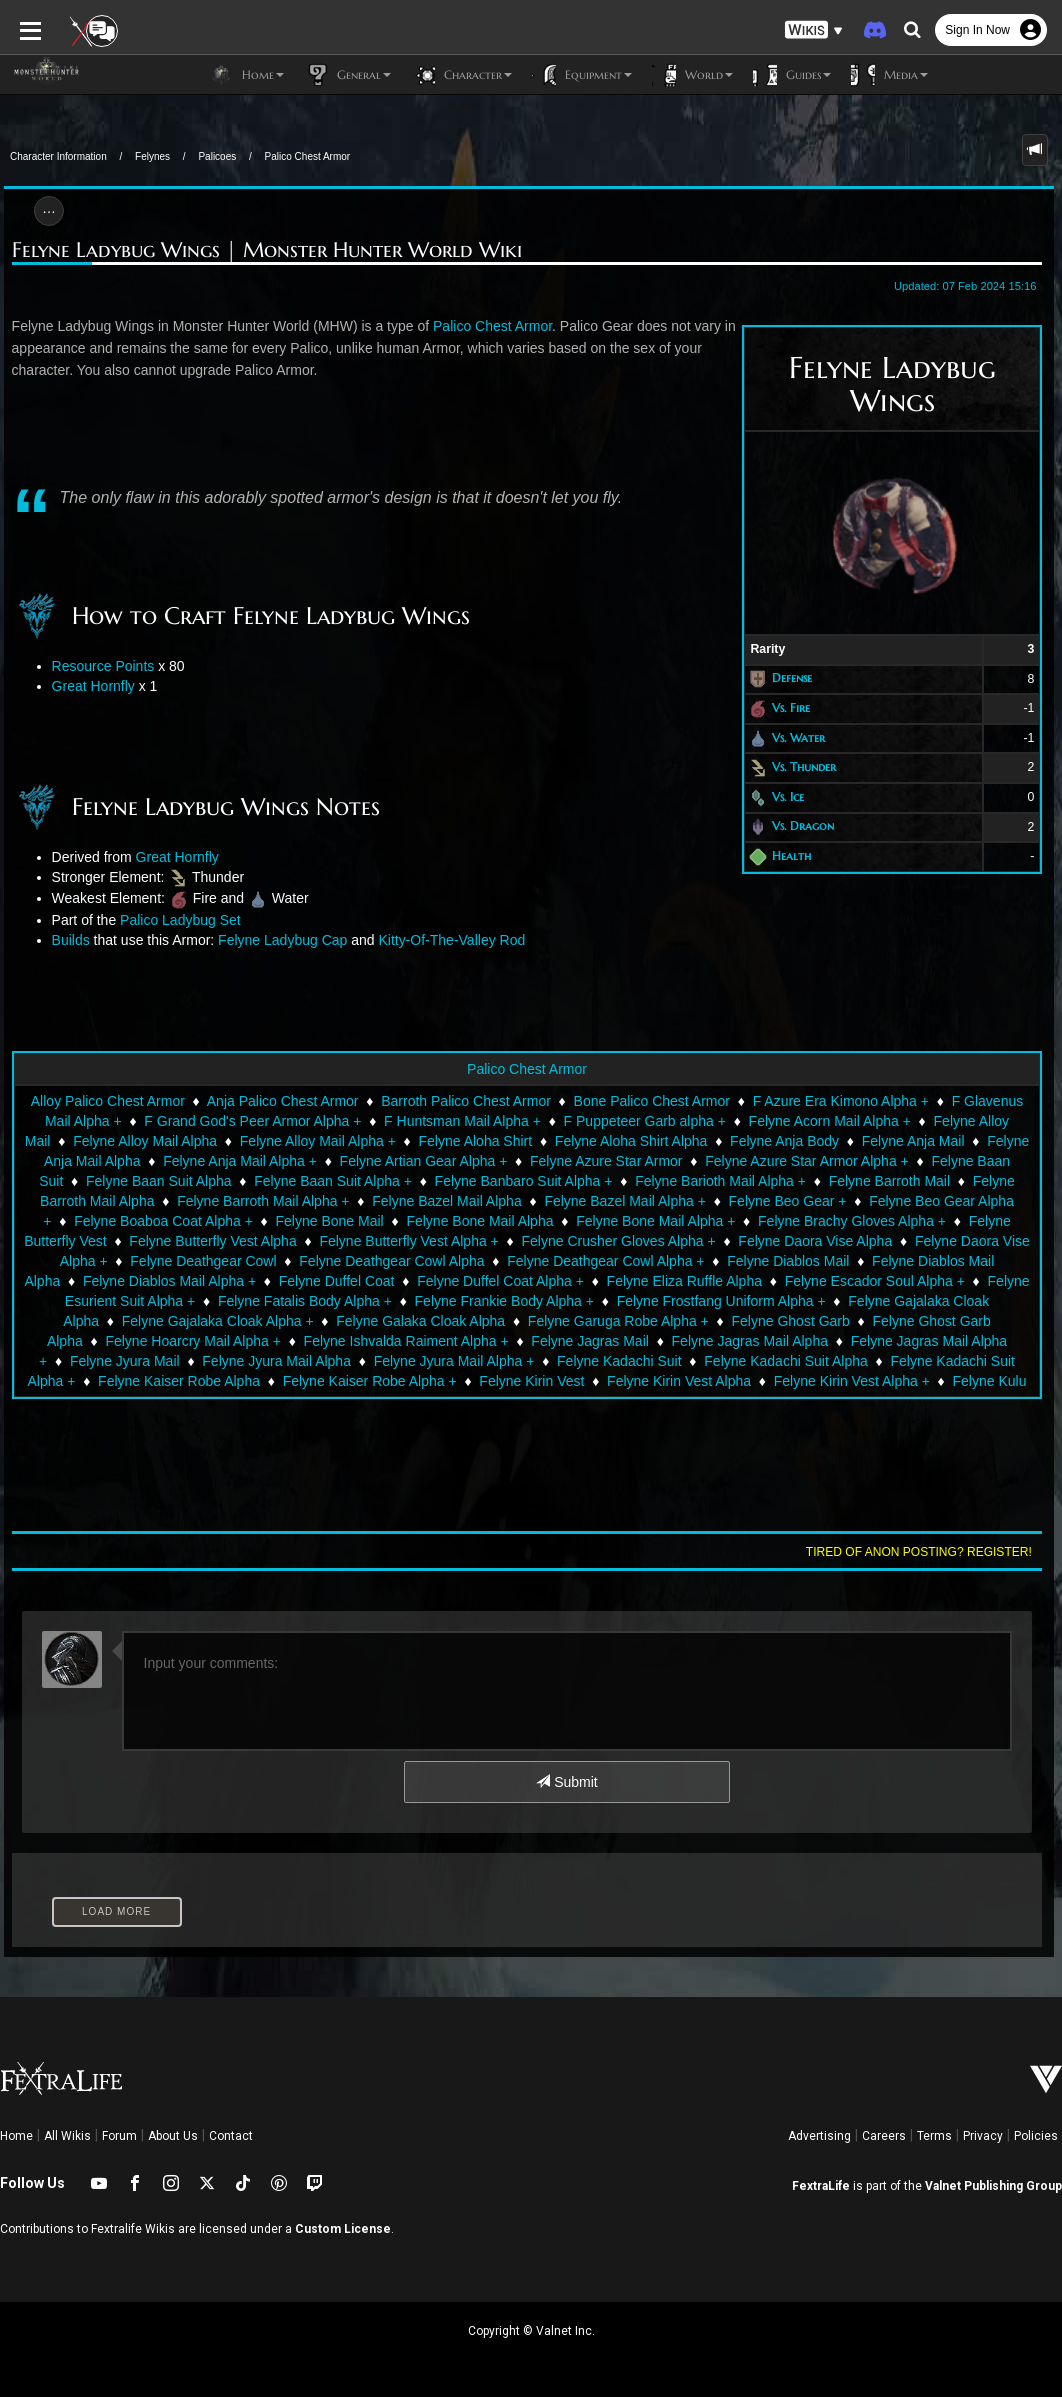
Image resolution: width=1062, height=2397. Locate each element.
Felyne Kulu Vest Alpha (855, 1381)
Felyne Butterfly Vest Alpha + (361, 1241)
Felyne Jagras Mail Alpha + (683, 1341)
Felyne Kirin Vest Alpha (381, 1381)
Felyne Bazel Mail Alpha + (624, 1201)
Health (796, 855)
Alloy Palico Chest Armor (93, 1101)
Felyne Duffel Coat (223, 1281)
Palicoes (217, 156)
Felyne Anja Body (784, 1141)
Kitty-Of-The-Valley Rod (447, 940)
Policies (1036, 2136)
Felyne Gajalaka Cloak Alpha (776, 1301)
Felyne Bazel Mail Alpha (446, 1201)
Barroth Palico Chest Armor (451, 1101)
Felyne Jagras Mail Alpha (498, 1341)
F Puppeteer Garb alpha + (630, 1121)
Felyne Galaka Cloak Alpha (207, 1321)
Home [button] (246, 75)
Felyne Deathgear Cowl (132, 1261)
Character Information (58, 156)
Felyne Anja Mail (913, 1141)
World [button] (692, 75)
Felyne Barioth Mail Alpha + (720, 1181)
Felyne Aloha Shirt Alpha (631, 1141)
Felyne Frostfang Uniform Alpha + (558, 1301)
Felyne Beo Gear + (788, 1201)
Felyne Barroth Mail (889, 1181)
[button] (814, 30)
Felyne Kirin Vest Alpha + (554, 1381)
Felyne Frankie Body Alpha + (341, 1301)
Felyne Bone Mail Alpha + (628, 1221)
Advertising (819, 2136)
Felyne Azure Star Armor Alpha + (807, 1161)
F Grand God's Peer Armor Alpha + (238, 1121)
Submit (566, 1782)
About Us (173, 2136)
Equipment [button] (582, 75)
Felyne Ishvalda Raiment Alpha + (154, 1341)
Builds (67, 940)
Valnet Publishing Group (993, 2186)
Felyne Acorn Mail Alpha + (815, 1121)
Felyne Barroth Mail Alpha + (263, 1201)
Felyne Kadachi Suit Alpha (497, 1361)
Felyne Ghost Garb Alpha (737, 1321)
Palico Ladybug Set (176, 920)
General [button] (347, 75)
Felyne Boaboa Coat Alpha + (136, 1221)
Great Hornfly (89, 686)
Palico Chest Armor (308, 156)
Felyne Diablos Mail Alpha (880, 1261)
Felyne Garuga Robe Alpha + (404, 1321)
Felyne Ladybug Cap (278, 940)
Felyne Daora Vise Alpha (768, 1241)
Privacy (983, 2136)
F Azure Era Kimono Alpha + (826, 1101)
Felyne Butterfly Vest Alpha (165, 1241)
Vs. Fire (796, 707)
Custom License (343, 2229)
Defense (797, 678)
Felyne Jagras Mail (339, 1341)
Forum (119, 2136)
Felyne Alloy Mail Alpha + (318, 1141)
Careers (884, 2136)
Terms (934, 2136)
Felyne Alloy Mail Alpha (145, 1141)
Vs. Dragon (808, 826)
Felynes (152, 156)
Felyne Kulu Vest (707, 1381)
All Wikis (67, 2136)
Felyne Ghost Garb (577, 1321)
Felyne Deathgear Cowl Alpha (320, 1261)
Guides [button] (792, 75)
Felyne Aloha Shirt (476, 1141)
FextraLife (821, 2186)
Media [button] (889, 75)
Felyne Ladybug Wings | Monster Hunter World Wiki (263, 250)
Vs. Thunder (809, 766)
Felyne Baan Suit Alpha (159, 1181)
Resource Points (99, 666)
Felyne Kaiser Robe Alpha (881, 1361)
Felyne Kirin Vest (234, 1381)
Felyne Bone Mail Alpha (452, 1221)
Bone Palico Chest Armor (637, 1101)
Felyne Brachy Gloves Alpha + (824, 1221)
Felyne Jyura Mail (846, 1341)
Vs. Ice (793, 796)
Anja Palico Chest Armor (268, 1101)
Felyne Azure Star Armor (606, 1161)
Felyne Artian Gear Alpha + (424, 1161)
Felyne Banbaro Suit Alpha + (524, 1181)
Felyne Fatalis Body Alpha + (143, 1301)
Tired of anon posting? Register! (923, 1552)
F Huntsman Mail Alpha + (448, 1121)
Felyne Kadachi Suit (331, 1361)
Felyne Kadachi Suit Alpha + (690, 1361)
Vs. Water (803, 737)
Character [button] (461, 75)
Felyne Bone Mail (302, 1221)
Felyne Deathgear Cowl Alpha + (534, 1261)
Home (16, 2136)
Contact (231, 2136)
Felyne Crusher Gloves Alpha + (571, 1241)
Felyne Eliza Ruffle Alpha (570, 1281)
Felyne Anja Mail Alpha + (240, 1161)
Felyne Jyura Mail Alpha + (165, 1361)
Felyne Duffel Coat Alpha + (387, 1281)
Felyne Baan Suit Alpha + (333, 1181)
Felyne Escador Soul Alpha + (761, 1281)
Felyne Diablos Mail (717, 1261)
